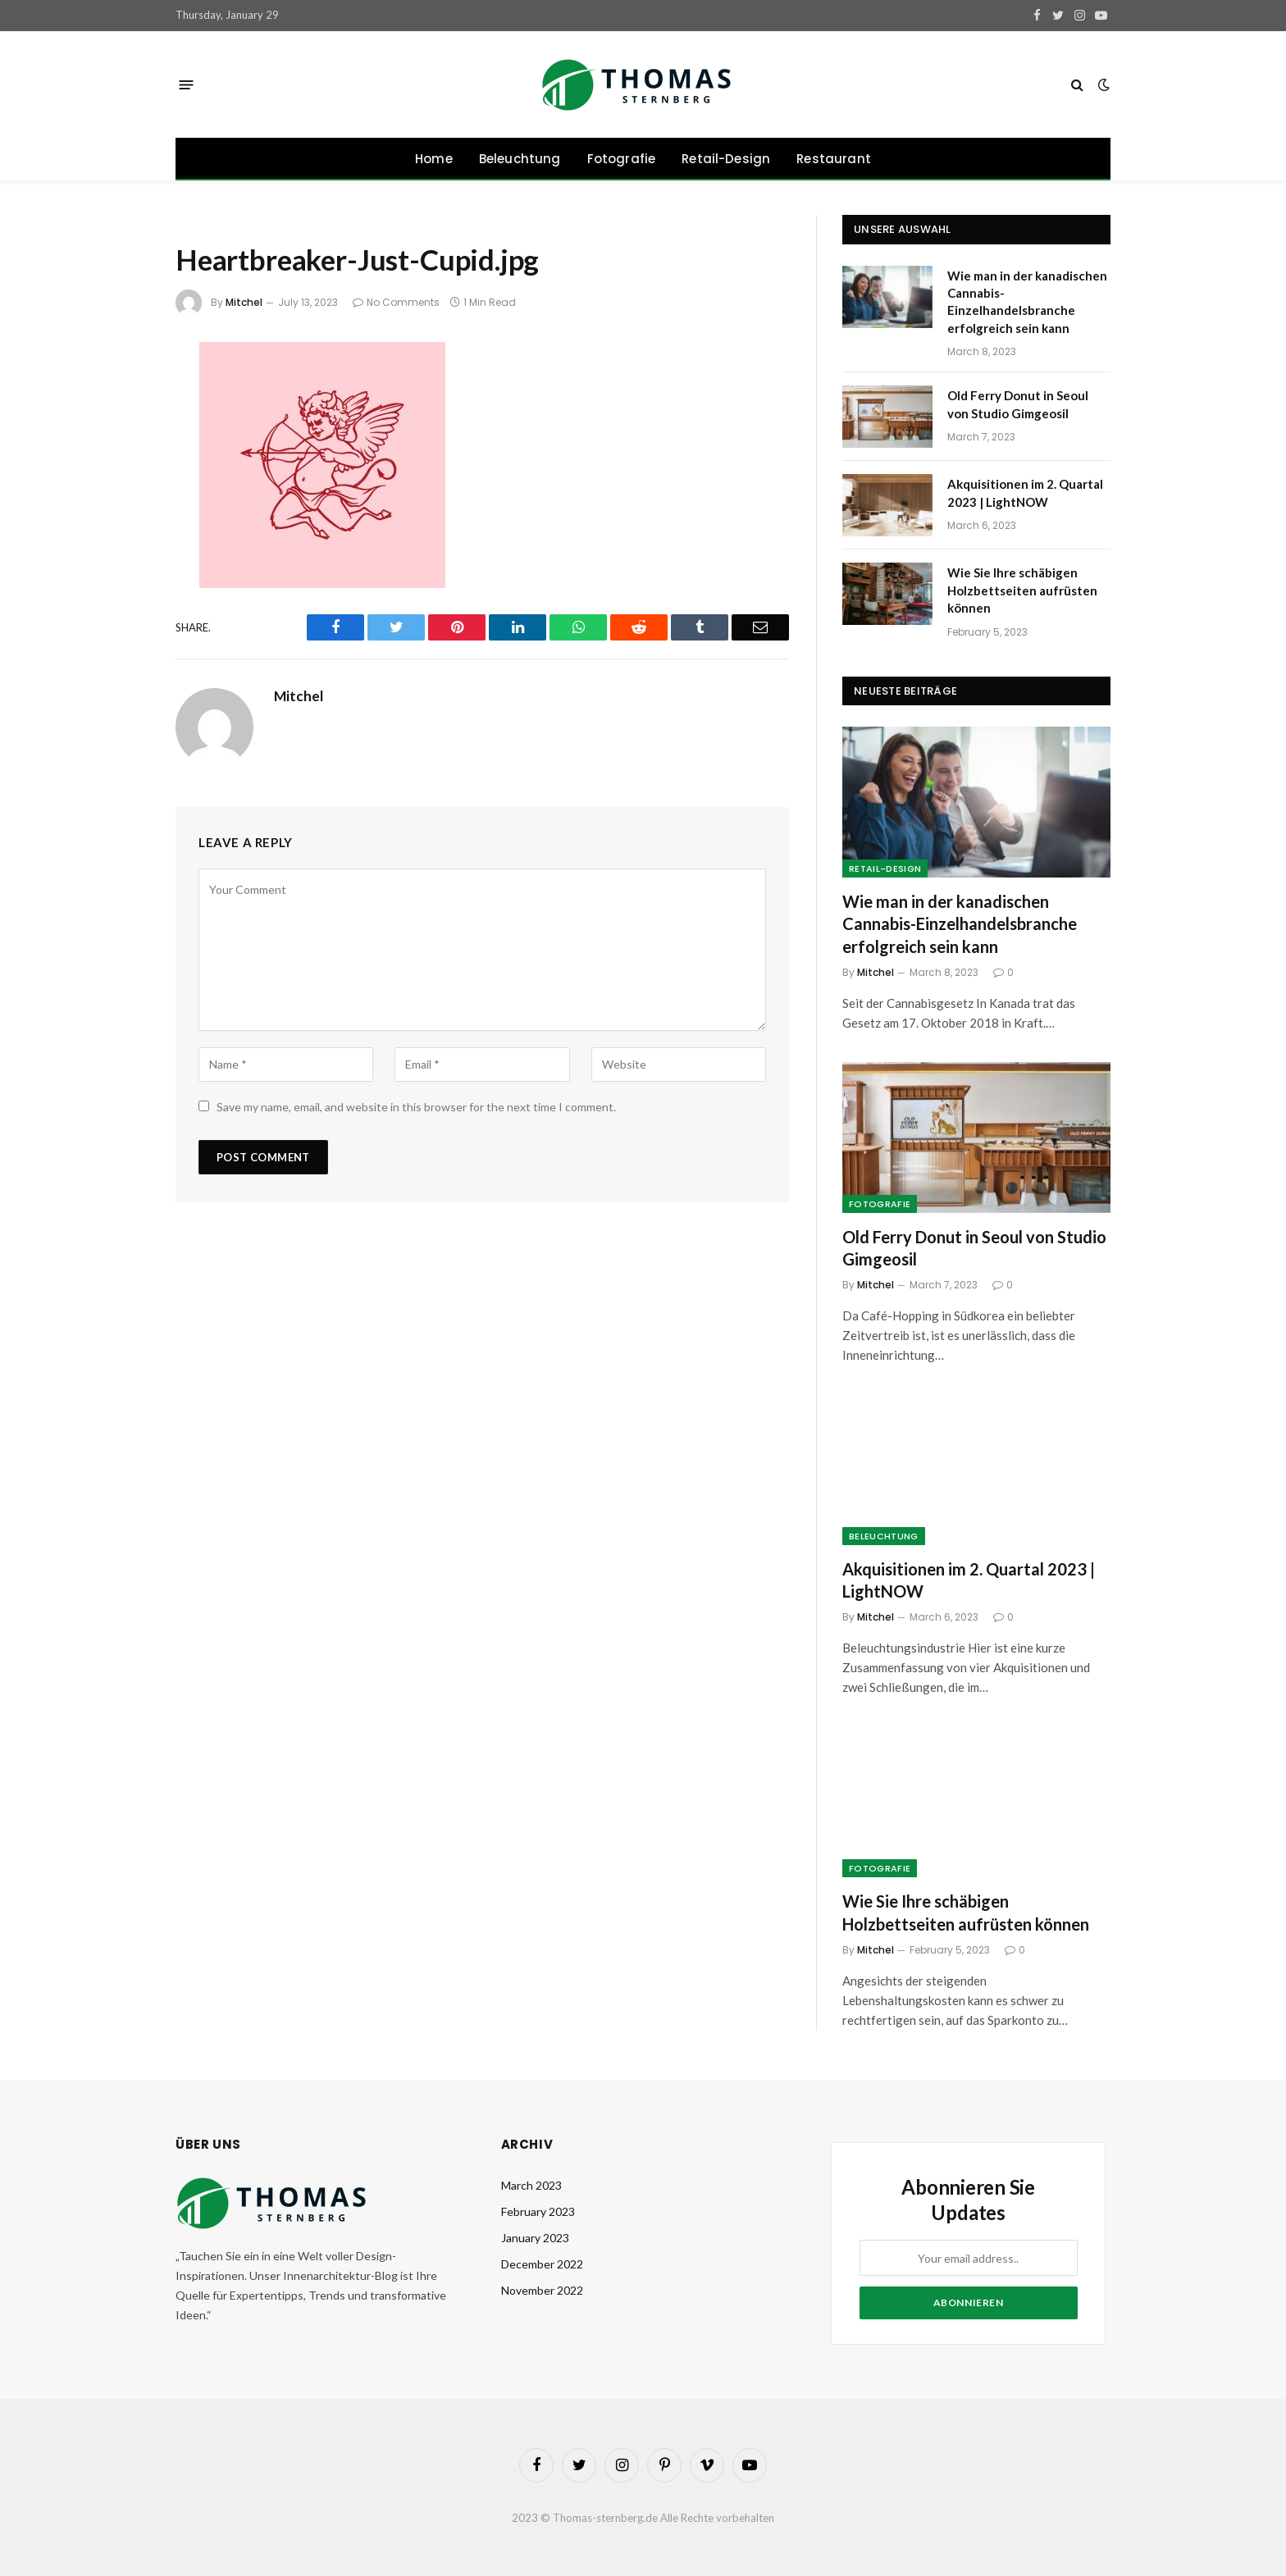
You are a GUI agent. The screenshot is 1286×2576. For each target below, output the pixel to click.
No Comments (396, 302)
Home (434, 158)
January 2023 (535, 2238)
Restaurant (833, 158)
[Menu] (187, 84)
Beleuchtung (520, 158)
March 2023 (531, 2185)
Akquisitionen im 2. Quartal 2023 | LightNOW (1025, 492)
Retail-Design (726, 158)
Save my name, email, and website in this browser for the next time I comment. (416, 1107)
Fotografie (621, 158)
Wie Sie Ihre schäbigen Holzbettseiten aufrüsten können (1022, 590)
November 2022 (542, 2290)
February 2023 (538, 2211)
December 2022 (542, 2264)
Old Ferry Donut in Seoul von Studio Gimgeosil (1017, 404)
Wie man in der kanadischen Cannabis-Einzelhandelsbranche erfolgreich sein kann (1027, 301)
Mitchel (244, 302)
